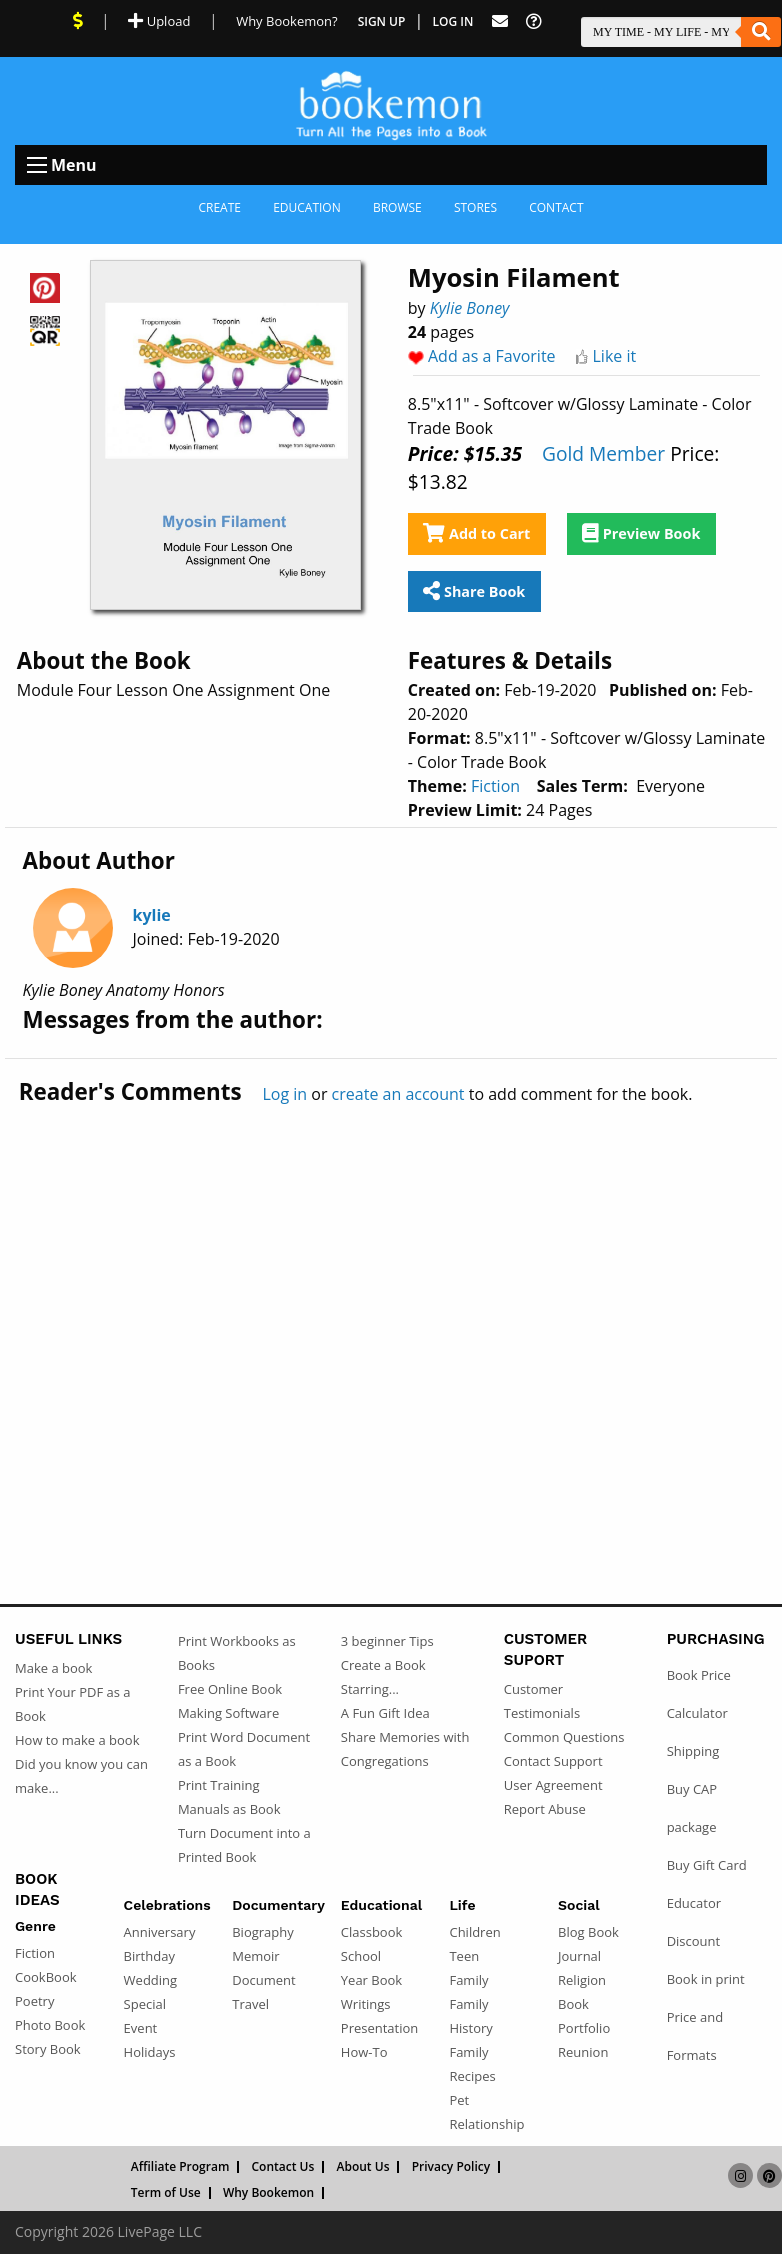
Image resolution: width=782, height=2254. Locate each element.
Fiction (495, 786)
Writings (366, 2004)
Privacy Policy (451, 2167)
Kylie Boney (470, 308)
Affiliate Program (180, 2167)
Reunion (583, 2052)
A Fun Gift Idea (385, 1713)
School (361, 1956)
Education (307, 207)
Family (468, 1980)
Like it (615, 356)
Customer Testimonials (542, 1701)
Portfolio (584, 2028)
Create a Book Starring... (383, 1677)
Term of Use (166, 2193)
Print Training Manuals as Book (229, 1797)
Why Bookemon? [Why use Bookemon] (286, 21)
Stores (475, 207)
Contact (556, 207)
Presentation (379, 2028)
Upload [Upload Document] (159, 21)
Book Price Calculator (699, 1694)
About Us (363, 2167)
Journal (579, 1956)
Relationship (486, 2124)
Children (474, 1932)
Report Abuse (545, 1809)
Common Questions (564, 1737)
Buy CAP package (692, 1808)
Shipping (693, 1751)
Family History (470, 2016)
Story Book (48, 2049)
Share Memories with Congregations (405, 1749)
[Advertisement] (391, 1312)
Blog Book (588, 1932)
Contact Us (283, 2167)
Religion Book (582, 1992)
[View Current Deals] (78, 21)
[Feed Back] (500, 21)
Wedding (151, 1980)
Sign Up (382, 21)
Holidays (150, 2052)
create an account (398, 1094)
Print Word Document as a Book (244, 1749)
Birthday (149, 1956)
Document (263, 1980)
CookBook (46, 1977)
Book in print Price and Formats (706, 2017)
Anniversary (160, 1932)
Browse (397, 207)
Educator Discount (694, 1922)
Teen (464, 1956)
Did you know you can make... (81, 1776)
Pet (459, 2100)
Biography (263, 1932)
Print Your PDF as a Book (73, 1704)
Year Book (371, 1980)
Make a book (53, 1668)
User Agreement (553, 1785)
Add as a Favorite (492, 356)
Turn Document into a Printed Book (244, 1845)
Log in (284, 1094)
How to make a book (77, 1740)
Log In (453, 21)
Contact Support (553, 1761)
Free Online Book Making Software (230, 1701)
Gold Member (603, 453)
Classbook (372, 1932)
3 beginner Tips (387, 1641)
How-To (364, 2052)
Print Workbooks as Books (237, 1653)
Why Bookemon (268, 2193)
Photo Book (50, 2025)
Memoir (255, 1956)
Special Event (145, 2016)
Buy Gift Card (707, 1865)
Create (219, 207)
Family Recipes (472, 2064)
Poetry (34, 2001)
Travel (250, 2004)
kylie (152, 915)
